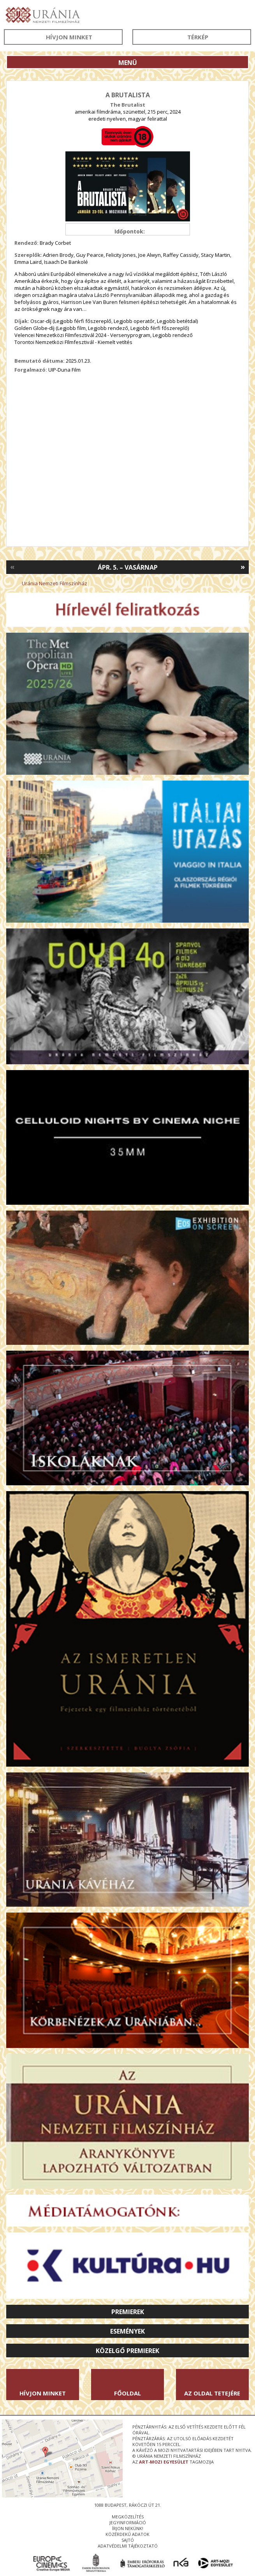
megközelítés (128, 2517)
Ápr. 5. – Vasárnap (128, 567)
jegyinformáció (127, 2522)
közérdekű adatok (127, 2534)
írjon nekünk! (127, 2528)
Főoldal (127, 2393)
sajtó (127, 2540)
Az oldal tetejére (212, 2393)
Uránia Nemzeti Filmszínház (54, 583)
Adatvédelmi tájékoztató (128, 2546)
